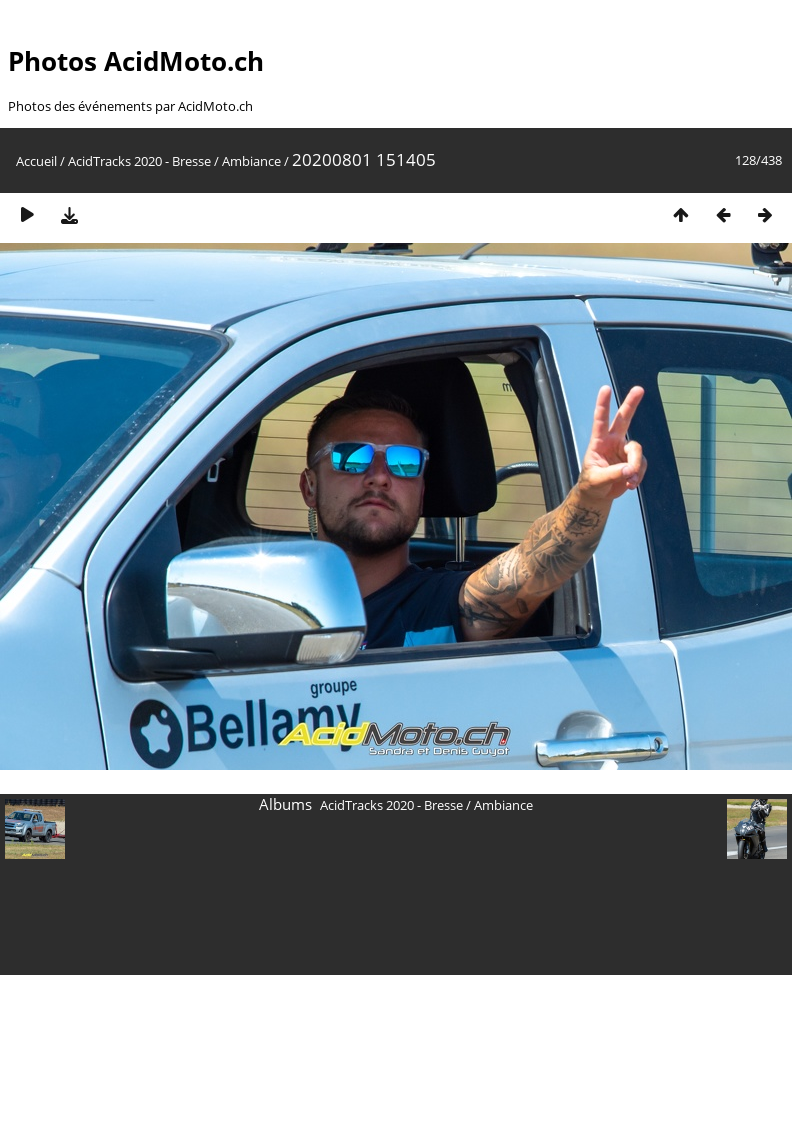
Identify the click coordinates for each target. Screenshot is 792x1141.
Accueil (36, 161)
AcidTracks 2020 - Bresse (139, 161)
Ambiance (251, 161)
